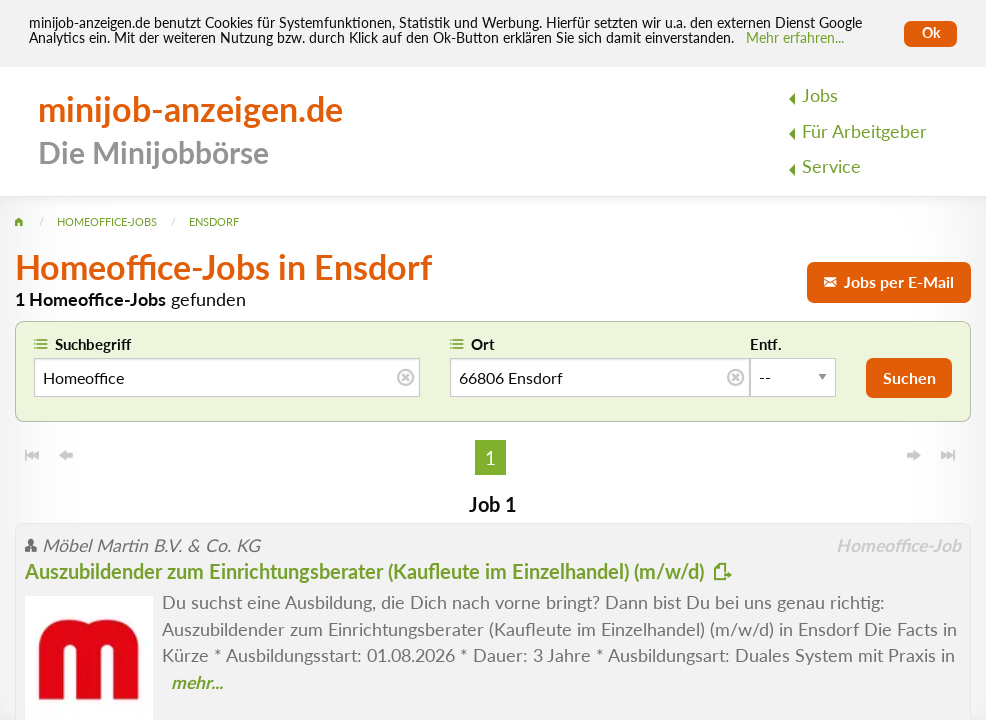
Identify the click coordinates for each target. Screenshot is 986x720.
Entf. (766, 344)
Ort (483, 344)
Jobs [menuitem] (820, 95)
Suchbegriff (93, 344)
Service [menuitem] (831, 166)
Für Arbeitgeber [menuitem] (864, 131)
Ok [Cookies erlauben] (931, 33)
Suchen (909, 377)
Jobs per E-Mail (889, 281)
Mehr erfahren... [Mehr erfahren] (795, 38)
